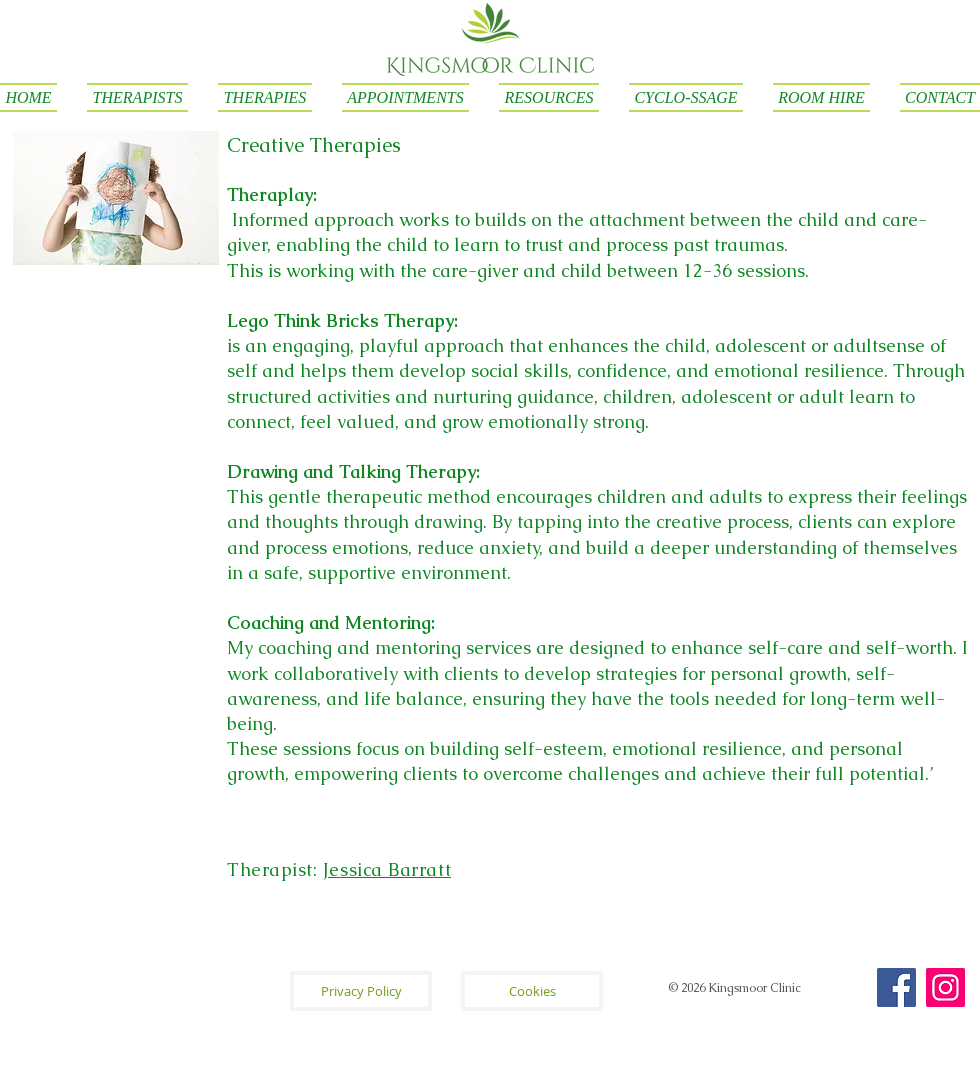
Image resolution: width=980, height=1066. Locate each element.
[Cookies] (532, 991)
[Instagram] (945, 987)
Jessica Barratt (387, 869)
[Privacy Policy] (361, 991)
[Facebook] (896, 987)
